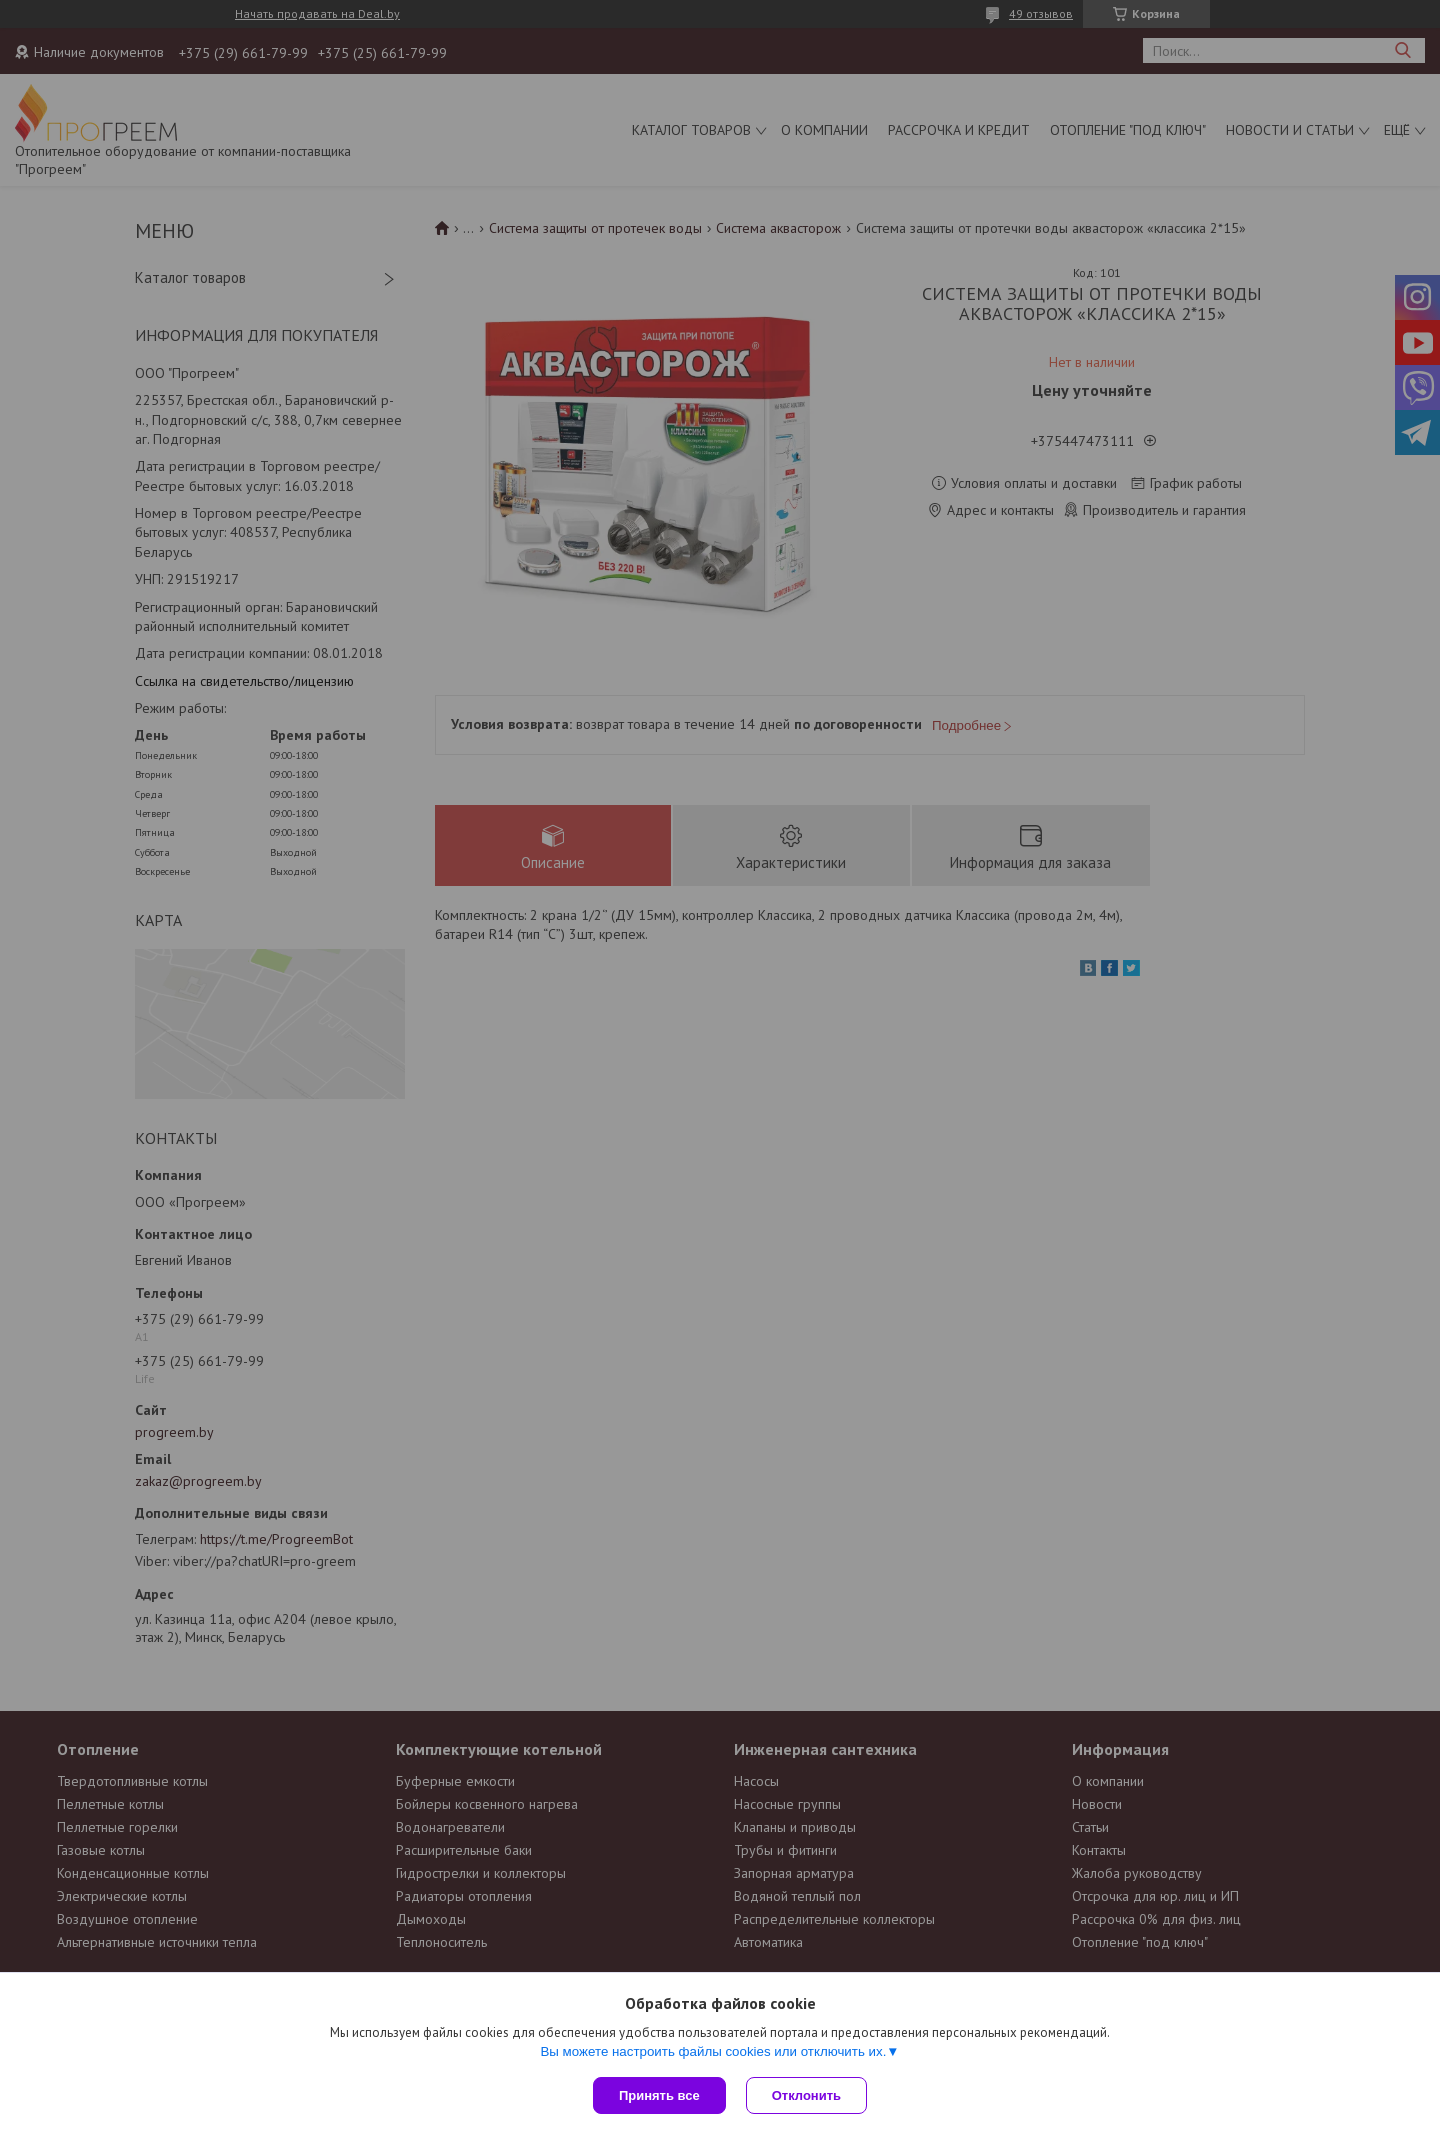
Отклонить (806, 2095)
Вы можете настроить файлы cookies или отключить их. (713, 2051)
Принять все (659, 2095)
